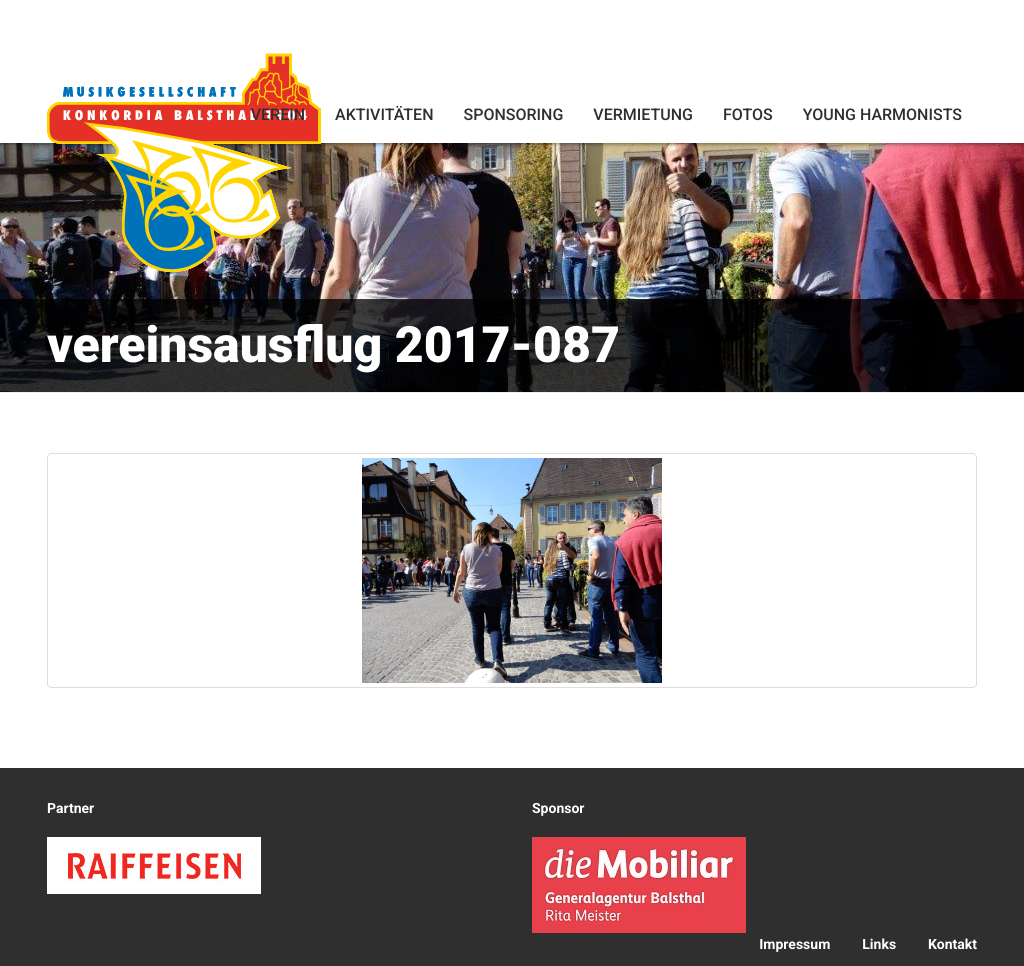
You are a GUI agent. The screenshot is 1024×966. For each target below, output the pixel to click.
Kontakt (952, 945)
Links (879, 945)
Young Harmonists (882, 114)
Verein (278, 114)
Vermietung (643, 114)
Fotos (748, 114)
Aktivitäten (384, 114)
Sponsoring (513, 114)
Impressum (794, 945)
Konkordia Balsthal (184, 162)
